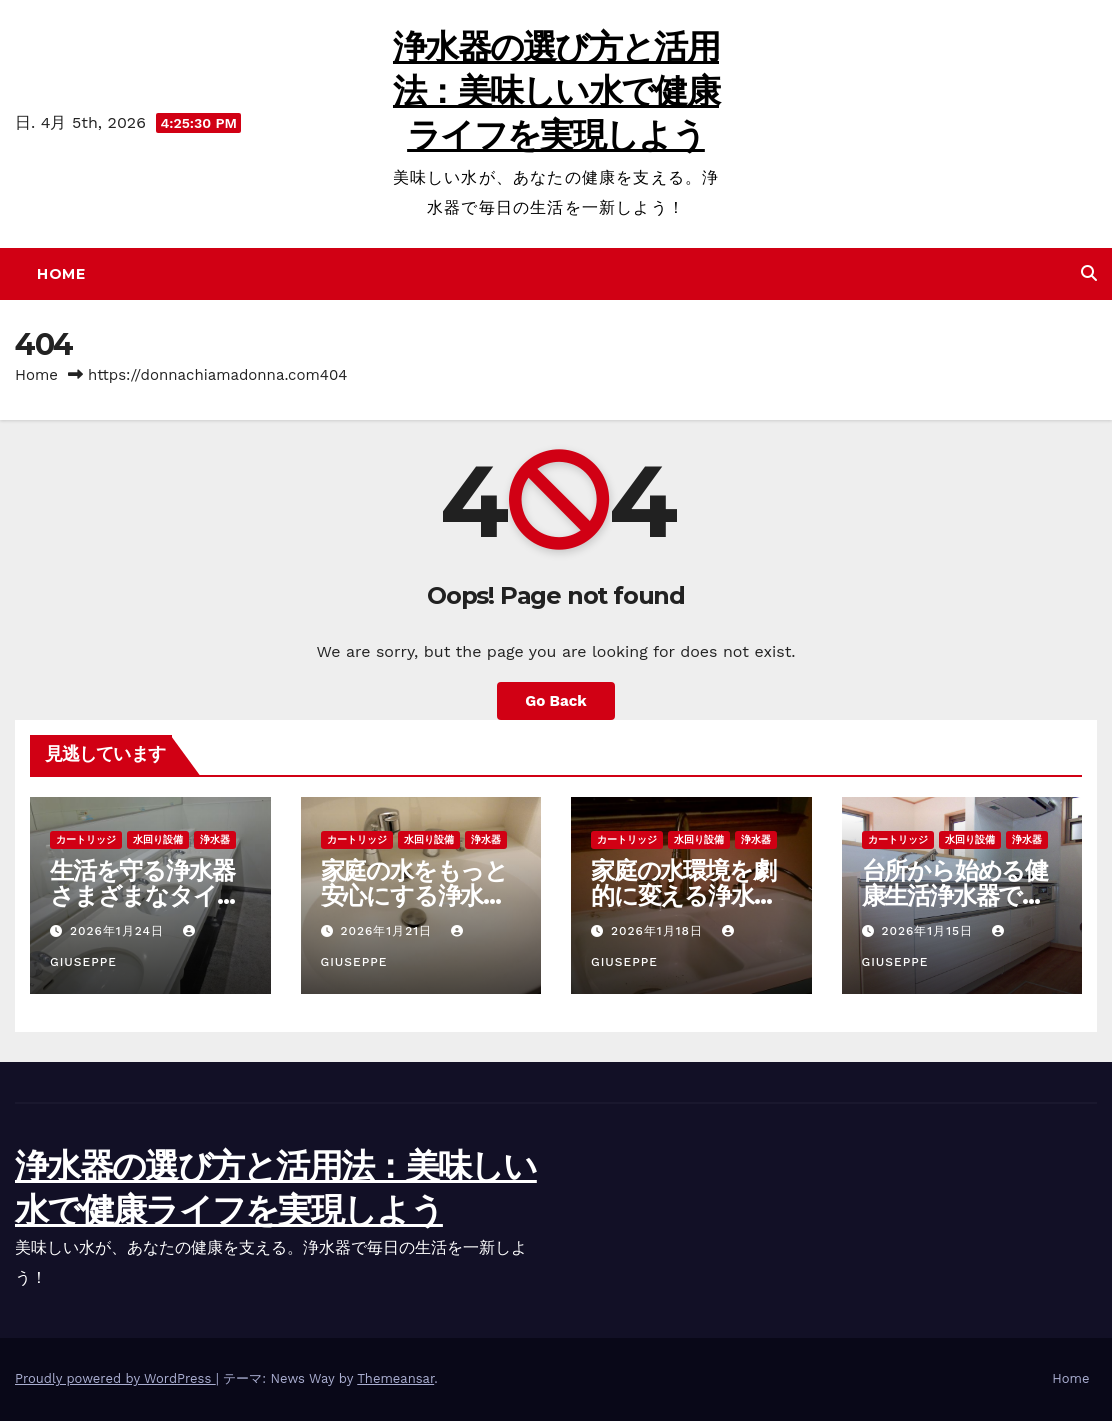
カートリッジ (86, 839)
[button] (1089, 273)
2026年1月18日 (659, 931)
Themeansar (395, 1378)
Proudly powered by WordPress (115, 1378)
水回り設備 (158, 839)
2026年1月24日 (119, 931)
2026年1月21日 (388, 931)
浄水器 (215, 839)
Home (61, 274)
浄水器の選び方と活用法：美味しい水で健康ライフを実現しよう (556, 91)
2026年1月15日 (929, 931)
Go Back (556, 701)
